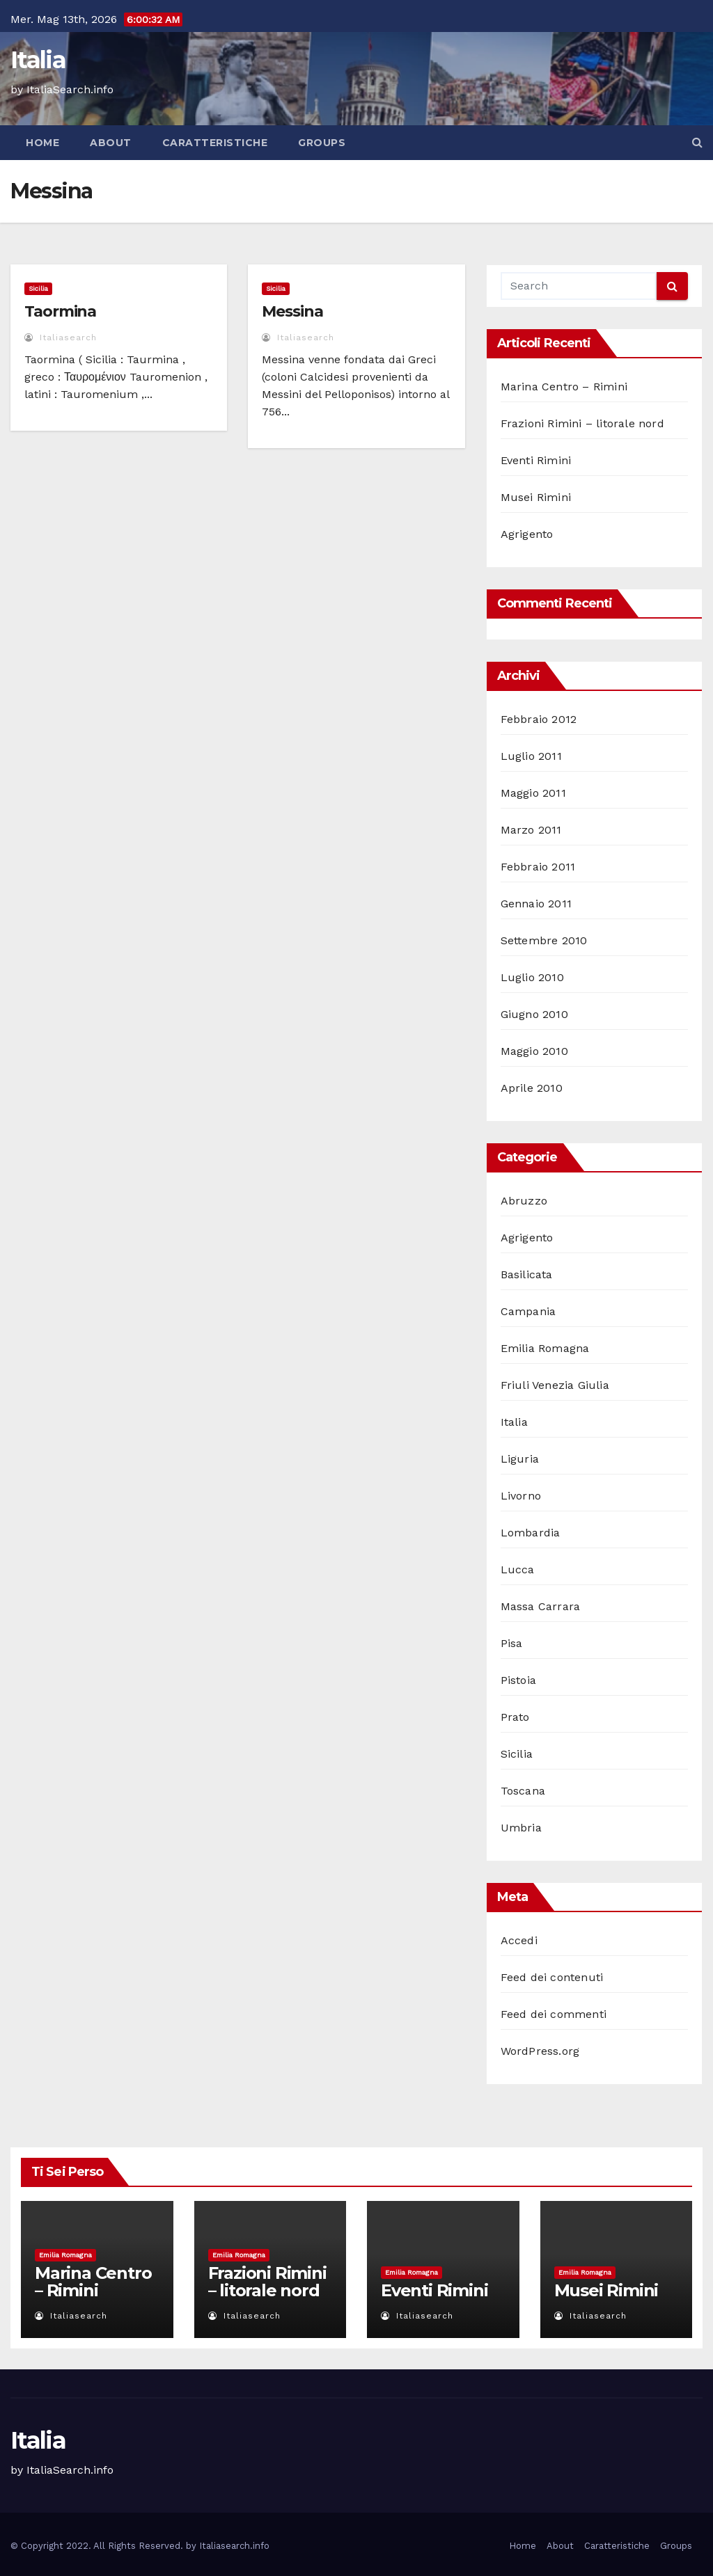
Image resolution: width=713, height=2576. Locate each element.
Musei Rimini (536, 497)
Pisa (512, 1643)
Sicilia (38, 288)
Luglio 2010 (532, 977)
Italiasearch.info (234, 2546)
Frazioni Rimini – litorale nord (582, 423)
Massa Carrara (541, 1606)
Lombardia (531, 1532)
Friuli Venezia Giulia (555, 1385)
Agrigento (527, 534)
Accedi (519, 1940)
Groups (321, 142)
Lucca (518, 1569)
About (111, 142)
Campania (528, 1311)
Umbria (521, 1827)
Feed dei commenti (553, 2014)
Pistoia (518, 1680)
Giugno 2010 (534, 1014)
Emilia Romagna (545, 1348)
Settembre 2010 (544, 940)
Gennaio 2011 (536, 903)
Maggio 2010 (534, 1051)
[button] (697, 142)
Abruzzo (524, 1200)
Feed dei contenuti (552, 1977)
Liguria (520, 1458)
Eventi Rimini (536, 460)
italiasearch (60, 337)
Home (42, 142)
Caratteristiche (215, 142)
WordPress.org (540, 2051)
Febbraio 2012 (539, 719)
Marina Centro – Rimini (564, 386)
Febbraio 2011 (538, 866)
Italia (37, 59)
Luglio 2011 (531, 756)
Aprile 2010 (532, 1088)
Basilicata (527, 1274)
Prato (515, 1717)
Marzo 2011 (531, 829)
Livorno (521, 1495)
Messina (292, 311)
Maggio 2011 (533, 793)
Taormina (60, 311)
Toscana (523, 1790)
